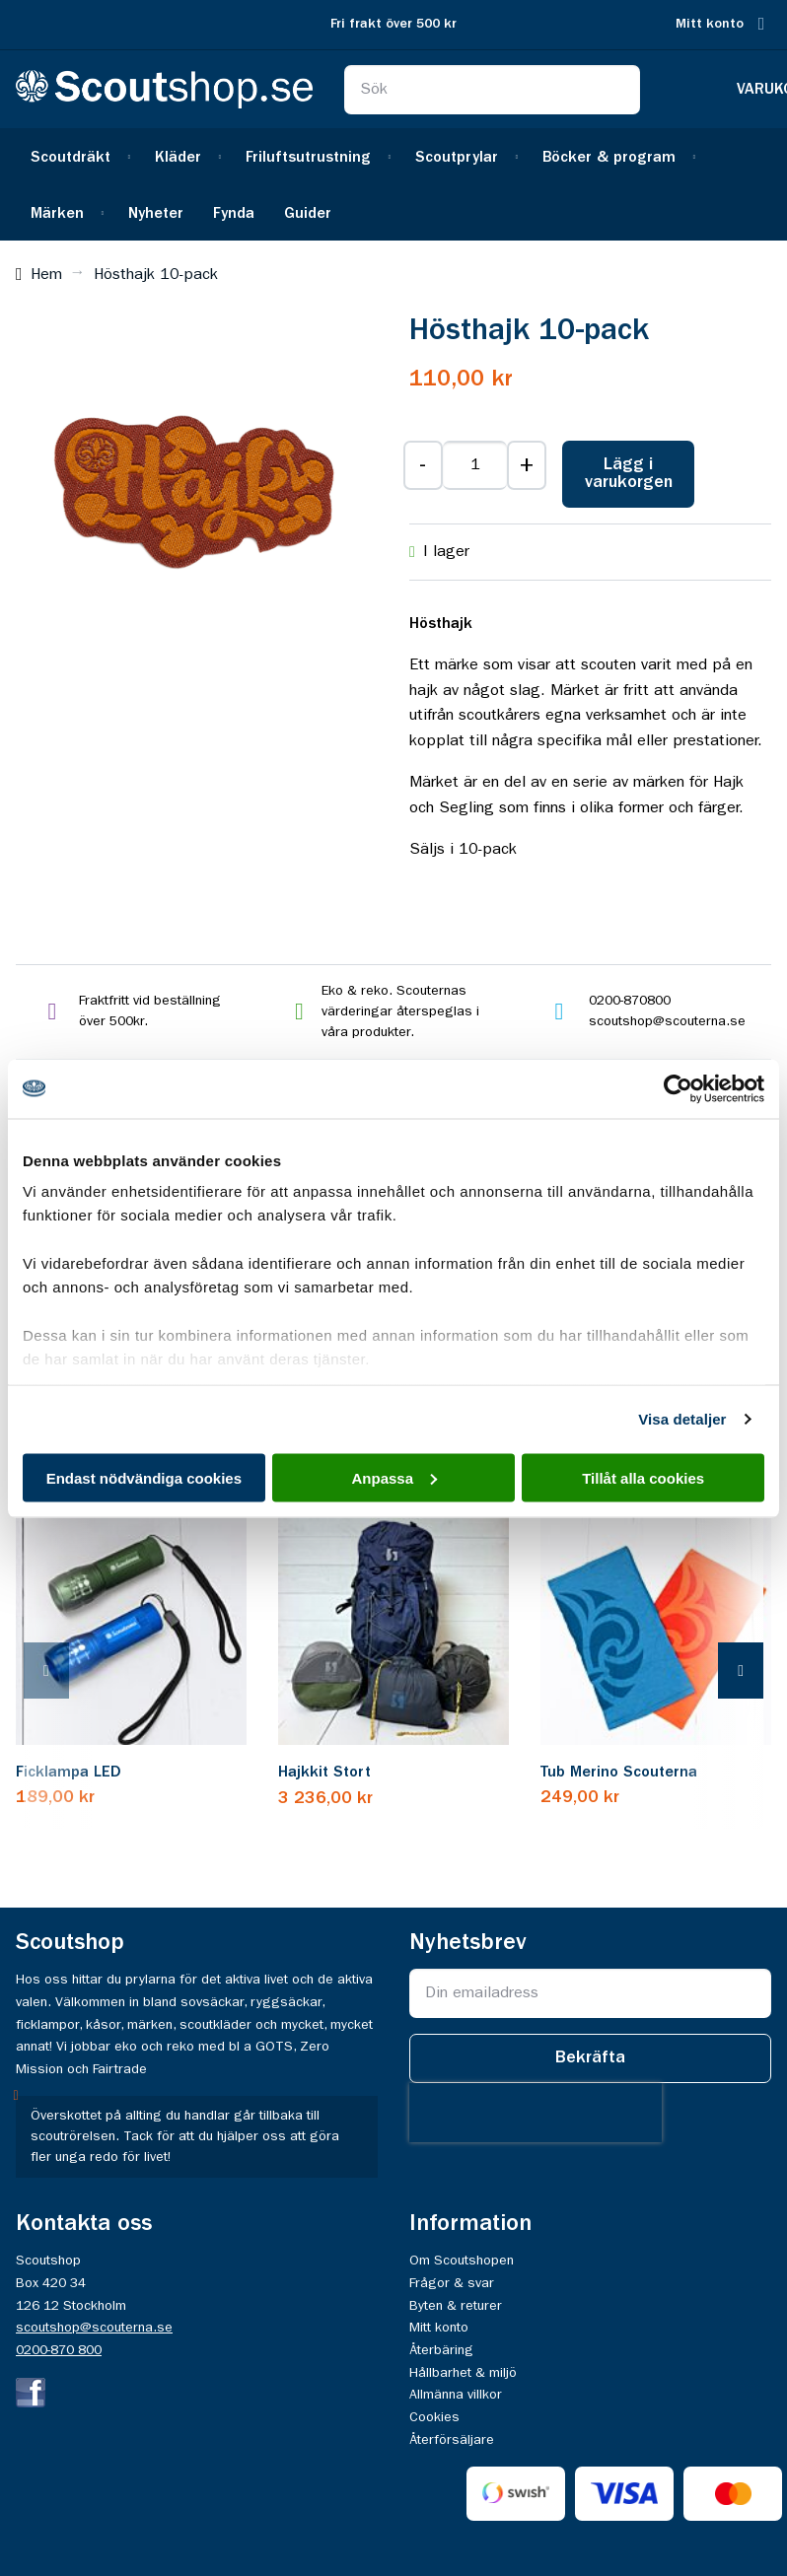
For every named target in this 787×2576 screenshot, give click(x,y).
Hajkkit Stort (324, 1772)
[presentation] (66, 1671)
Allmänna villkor (455, 2395)
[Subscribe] (590, 2058)
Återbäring (441, 2350)
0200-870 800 (59, 2350)
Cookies (434, 2417)
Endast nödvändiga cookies (144, 1477)
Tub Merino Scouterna (618, 1772)
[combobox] (492, 89)
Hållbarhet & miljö (463, 2373)
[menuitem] (78, 156)
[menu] (393, 184)
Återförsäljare (451, 2440)
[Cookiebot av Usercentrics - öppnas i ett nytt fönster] (678, 1088)
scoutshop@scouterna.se (94, 2327)
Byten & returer (455, 2306)
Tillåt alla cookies (643, 1477)
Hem (46, 275)
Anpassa (394, 1477)
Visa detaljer (682, 1419)
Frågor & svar (451, 2283)
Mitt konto (710, 24)
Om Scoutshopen (461, 2260)
